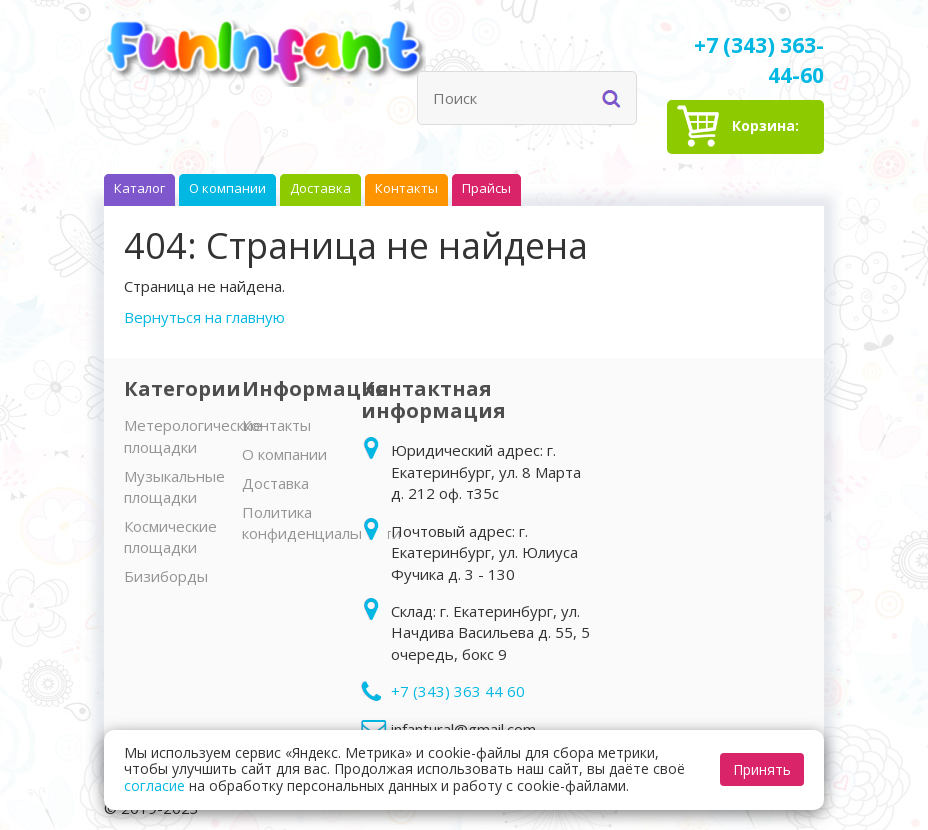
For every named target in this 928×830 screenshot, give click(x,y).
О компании (284, 454)
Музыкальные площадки (174, 486)
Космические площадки (170, 536)
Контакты (276, 425)
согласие (154, 785)
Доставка (275, 483)
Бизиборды (166, 576)
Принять (762, 769)
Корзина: (765, 135)
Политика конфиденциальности (321, 522)
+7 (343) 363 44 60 (458, 691)
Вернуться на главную (204, 317)
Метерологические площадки (193, 435)
